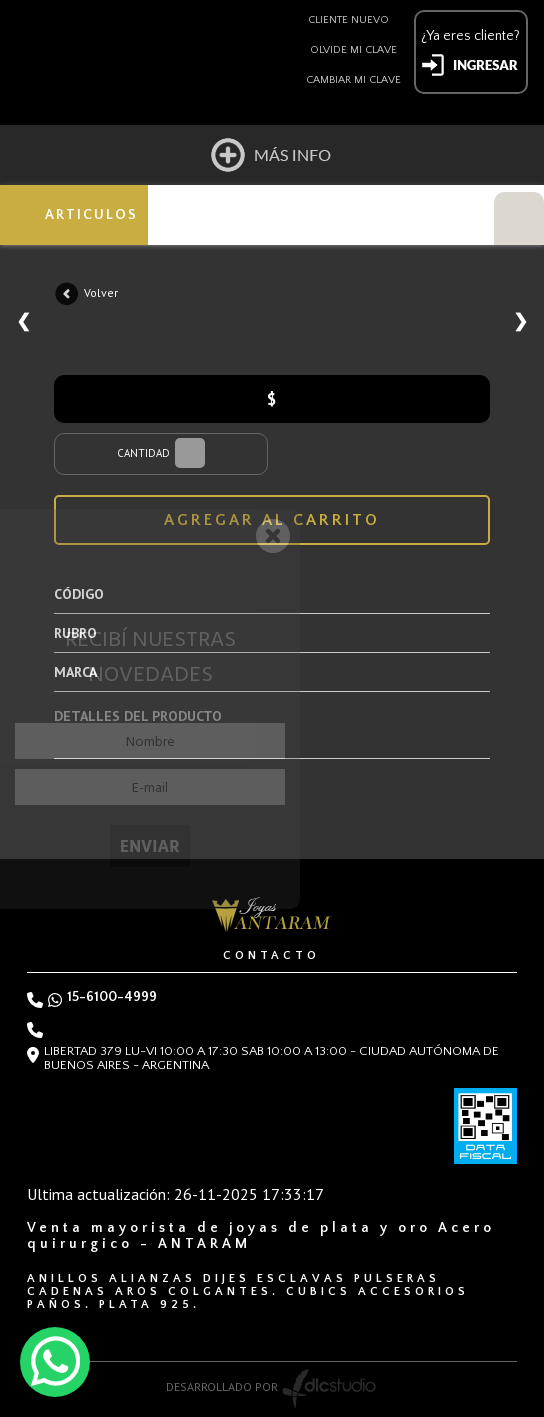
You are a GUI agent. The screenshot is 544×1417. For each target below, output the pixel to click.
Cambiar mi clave (353, 80)
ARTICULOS (91, 215)
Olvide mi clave (353, 50)
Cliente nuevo (348, 20)
